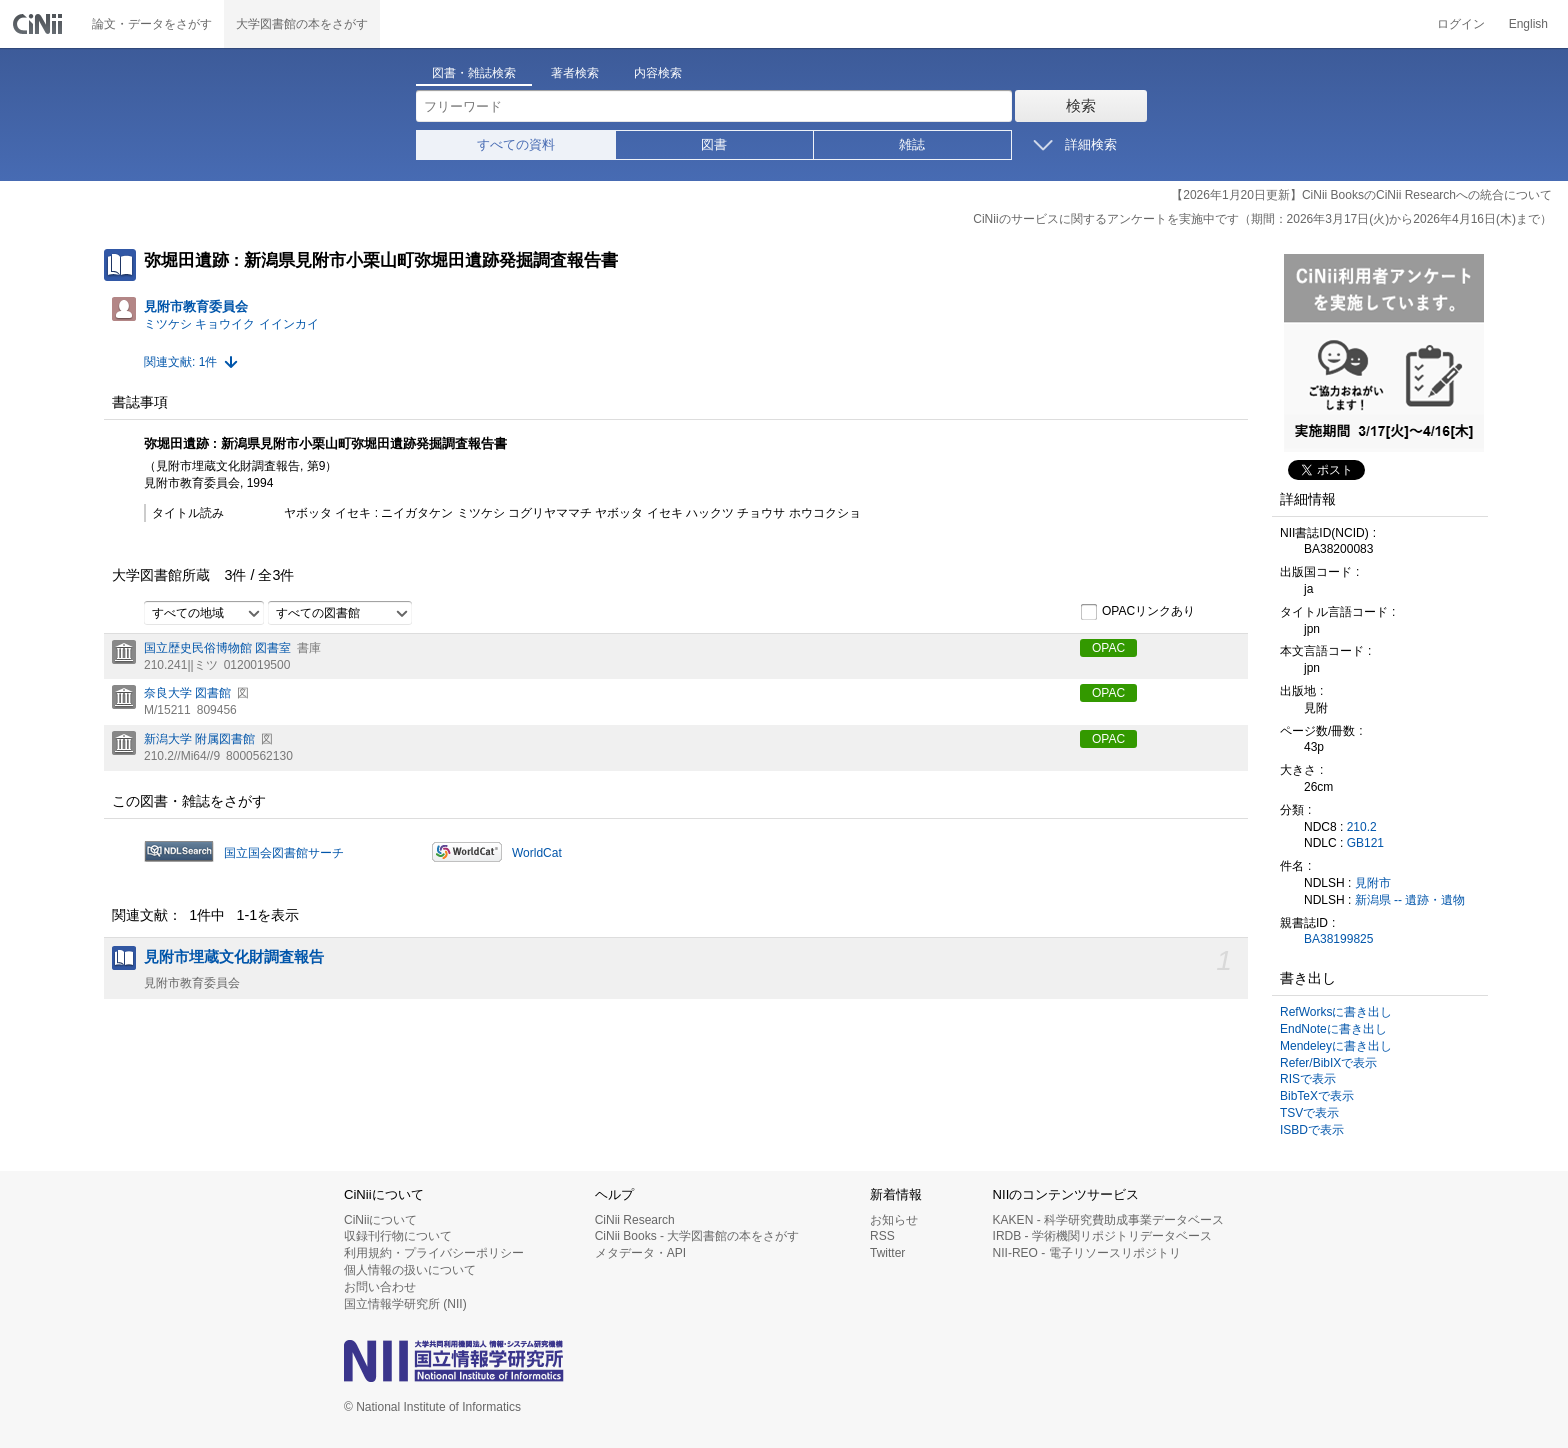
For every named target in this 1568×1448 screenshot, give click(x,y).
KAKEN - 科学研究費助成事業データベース (1108, 1220)
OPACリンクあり (1137, 612)
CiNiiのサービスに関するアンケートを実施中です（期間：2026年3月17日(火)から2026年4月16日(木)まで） (1262, 219)
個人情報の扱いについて (410, 1270)
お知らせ (894, 1220)
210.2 (1362, 827)
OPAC (1108, 648)
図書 (714, 144)
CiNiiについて (380, 1220)
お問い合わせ (380, 1287)
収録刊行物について (398, 1236)
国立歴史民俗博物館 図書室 (217, 648)
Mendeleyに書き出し (1336, 1046)
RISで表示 (1308, 1079)
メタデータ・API (640, 1253)
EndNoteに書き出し (1333, 1029)
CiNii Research (635, 1220)
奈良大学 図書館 (187, 693)
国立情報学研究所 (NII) (405, 1304)
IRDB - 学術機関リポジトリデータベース (1102, 1236)
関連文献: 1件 (180, 362)
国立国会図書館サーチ (284, 853)
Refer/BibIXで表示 (1328, 1063)
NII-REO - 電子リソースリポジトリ (1087, 1253)
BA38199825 (1338, 939)
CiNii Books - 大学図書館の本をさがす (697, 1236)
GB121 (1365, 843)
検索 (1081, 105)
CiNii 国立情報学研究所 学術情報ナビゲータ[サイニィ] (40, 24)
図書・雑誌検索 (474, 73)
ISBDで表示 (1312, 1130)
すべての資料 (516, 144)
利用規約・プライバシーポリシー (434, 1253)
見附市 (1373, 883)
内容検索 (658, 73)
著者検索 (575, 73)
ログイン (1461, 24)
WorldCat (537, 853)
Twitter (887, 1253)
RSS (882, 1236)
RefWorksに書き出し (1336, 1012)
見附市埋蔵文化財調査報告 (234, 957)
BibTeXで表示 (1317, 1096)
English (1528, 24)
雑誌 (912, 144)
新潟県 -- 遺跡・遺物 (1410, 900)
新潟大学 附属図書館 (199, 739)
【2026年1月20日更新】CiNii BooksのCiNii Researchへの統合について (1361, 195)
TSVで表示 (1309, 1113)
